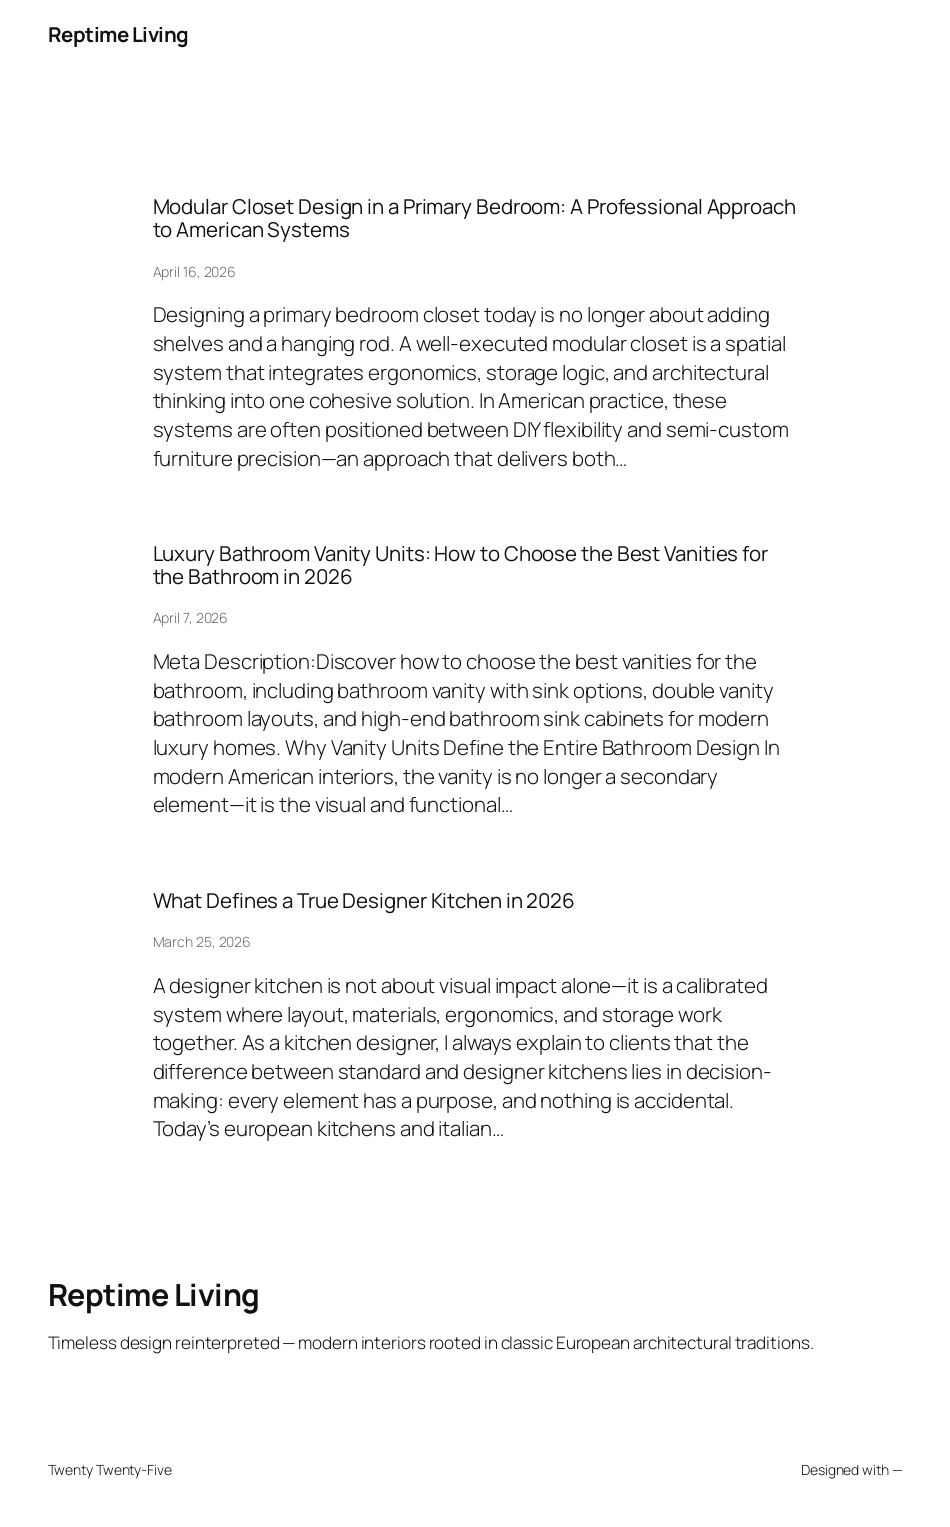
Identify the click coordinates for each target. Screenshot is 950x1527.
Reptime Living (118, 34)
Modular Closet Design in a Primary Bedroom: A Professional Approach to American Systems (474, 218)
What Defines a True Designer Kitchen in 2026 (364, 900)
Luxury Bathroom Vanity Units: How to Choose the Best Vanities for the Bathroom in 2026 (461, 565)
